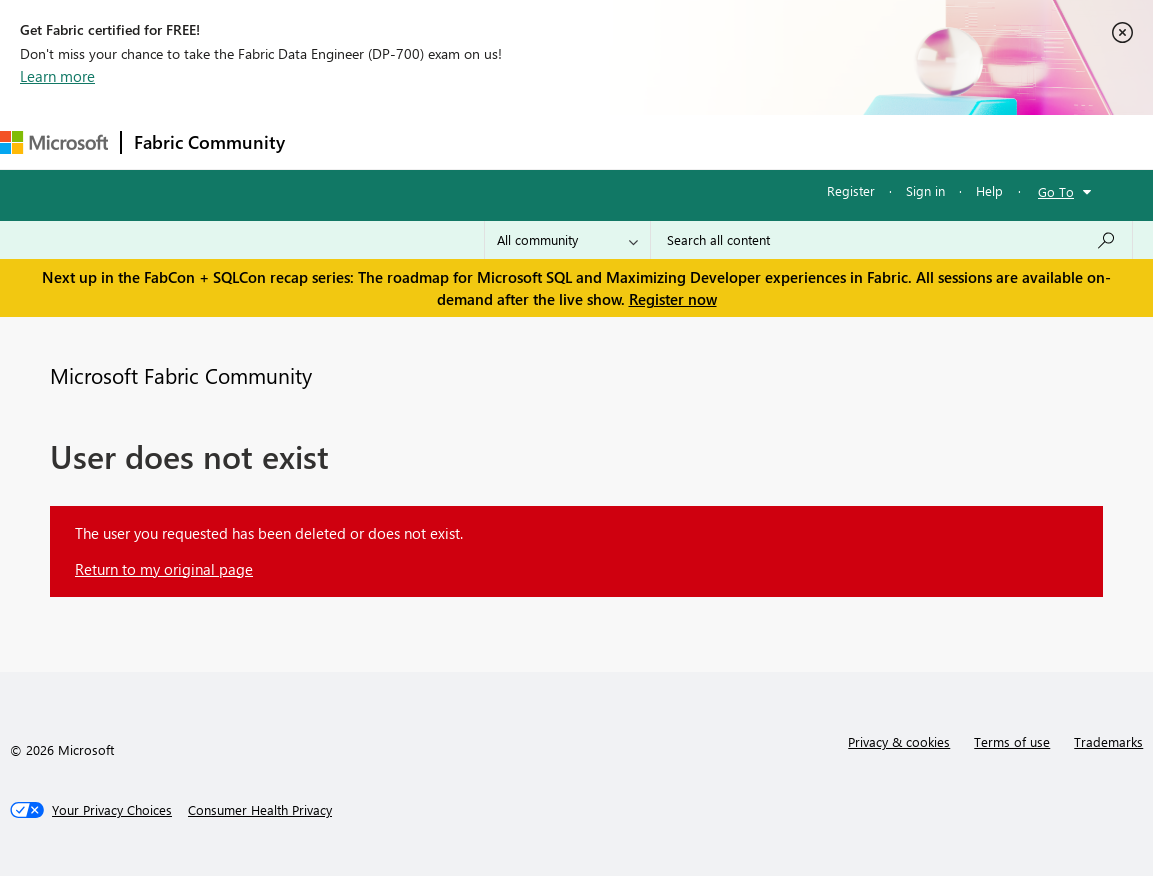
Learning (756, 141)
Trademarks (1108, 741)
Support (840, 141)
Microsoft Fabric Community (181, 375)
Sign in (925, 190)
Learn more (57, 76)
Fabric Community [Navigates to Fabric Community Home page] (209, 142)
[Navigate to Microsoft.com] (54, 142)
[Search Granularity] (567, 240)
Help (989, 190)
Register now (673, 299)
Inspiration (418, 141)
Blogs (679, 141)
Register (851, 190)
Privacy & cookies (899, 741)
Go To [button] (1056, 191)
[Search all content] (891, 240)
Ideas (500, 141)
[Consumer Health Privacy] (260, 810)
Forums (330, 141)
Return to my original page (164, 569)
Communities (589, 141)
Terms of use (1012, 741)
